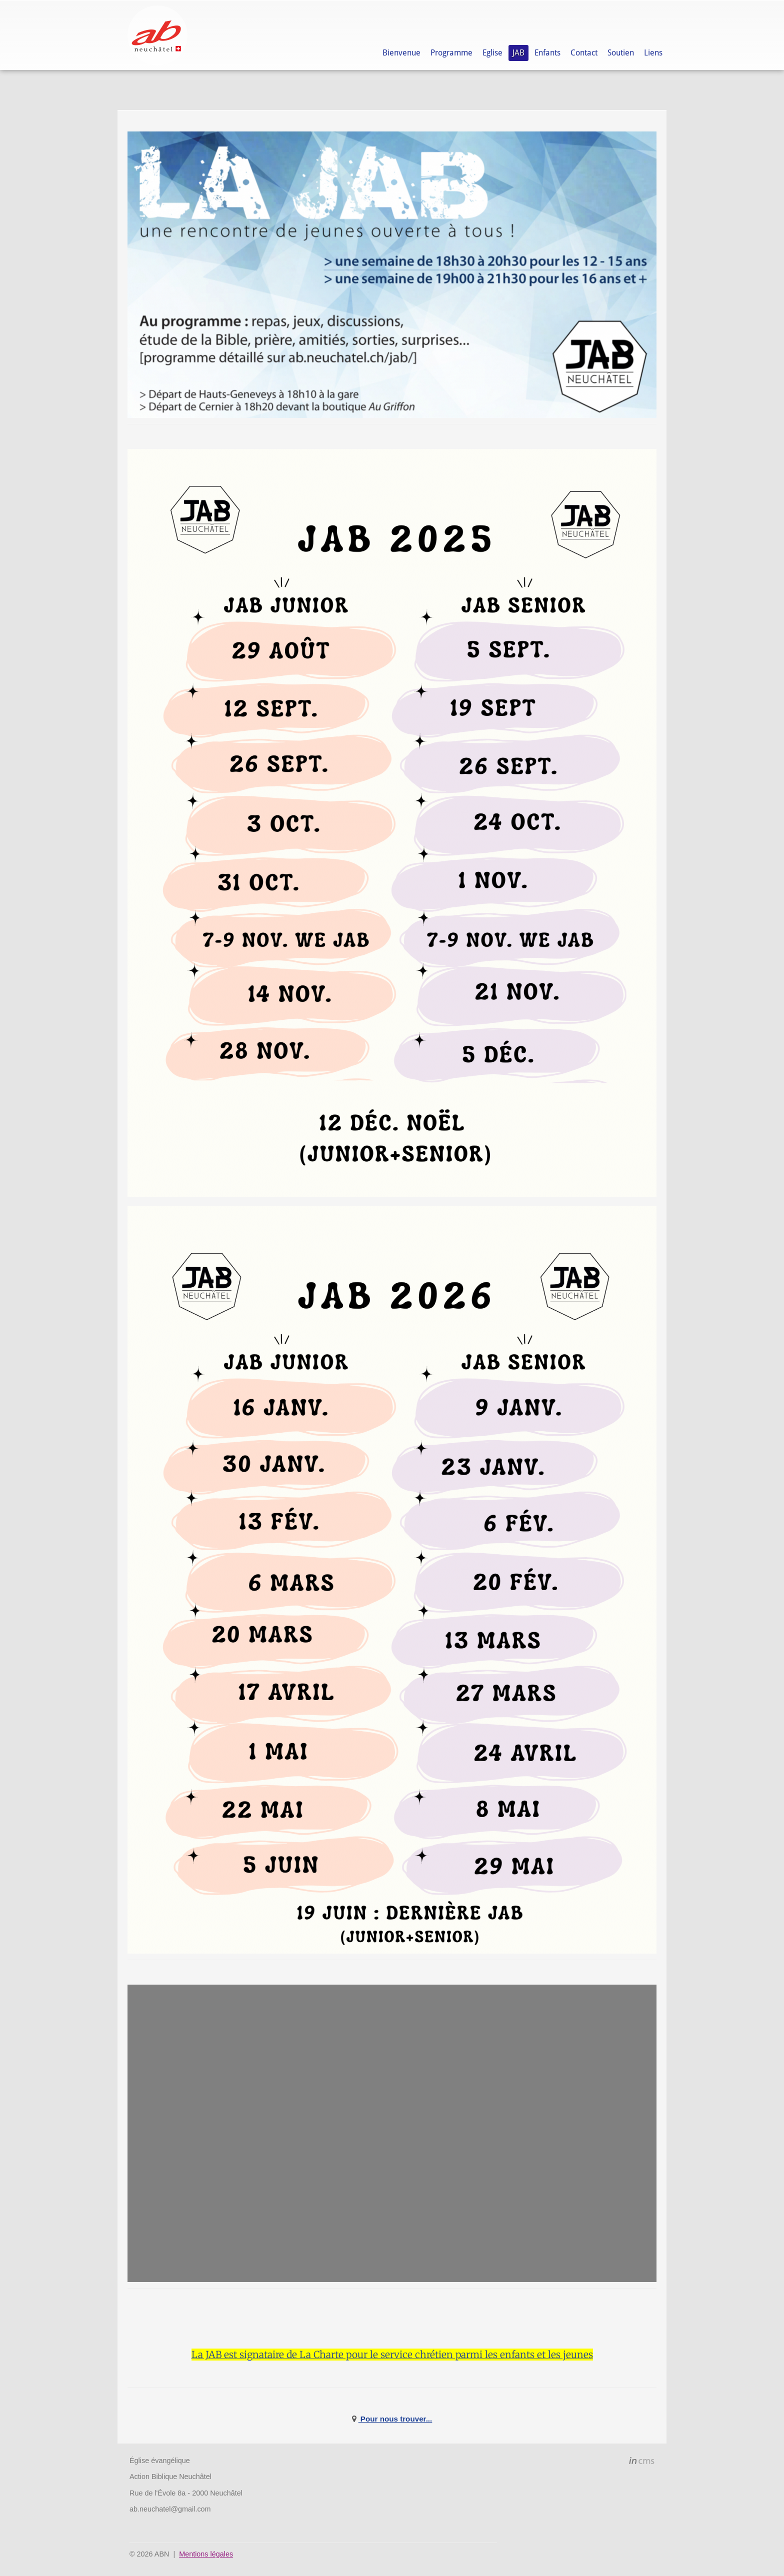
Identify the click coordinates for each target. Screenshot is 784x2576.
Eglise (492, 52)
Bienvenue (401, 52)
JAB (518, 52)
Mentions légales (206, 2554)
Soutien (621, 52)
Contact (584, 52)
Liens (653, 52)
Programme (451, 52)
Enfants (547, 52)
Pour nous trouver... (395, 2419)
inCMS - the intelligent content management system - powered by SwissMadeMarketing (641, 2462)
